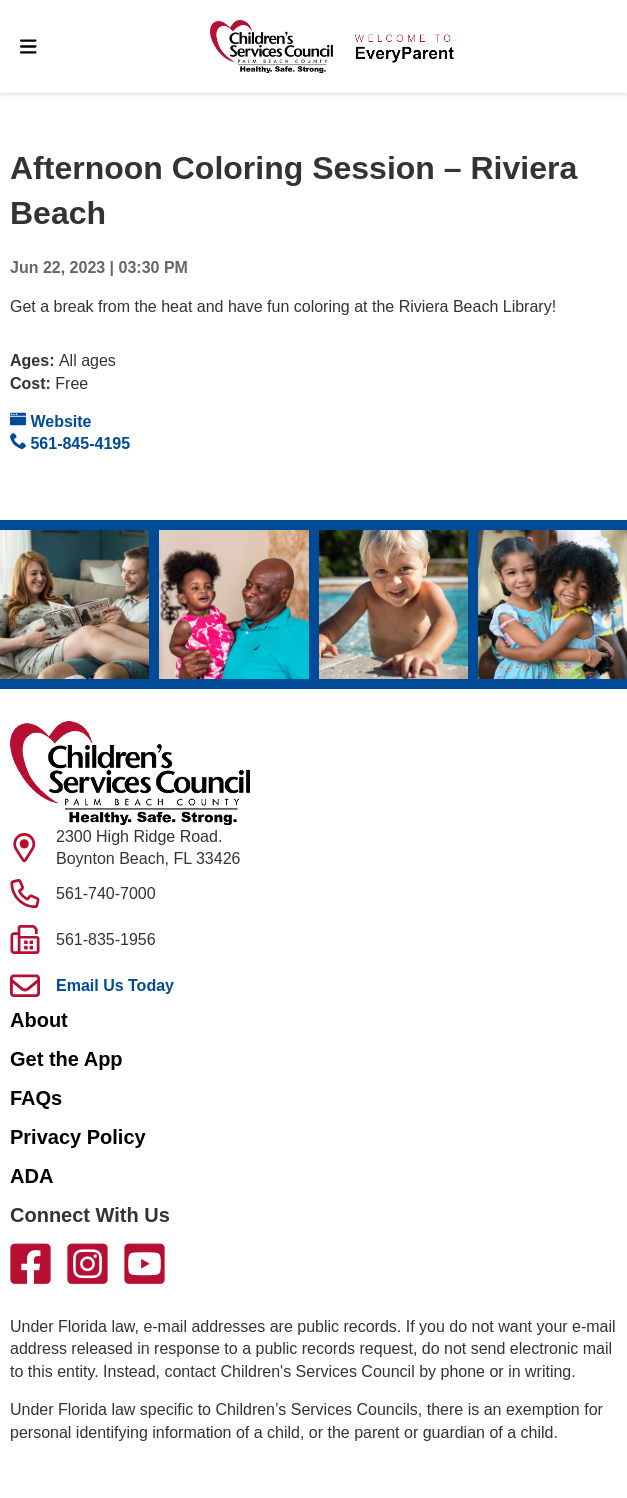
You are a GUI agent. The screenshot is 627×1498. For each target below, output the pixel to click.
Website (51, 420)
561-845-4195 (70, 442)
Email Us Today (115, 985)
